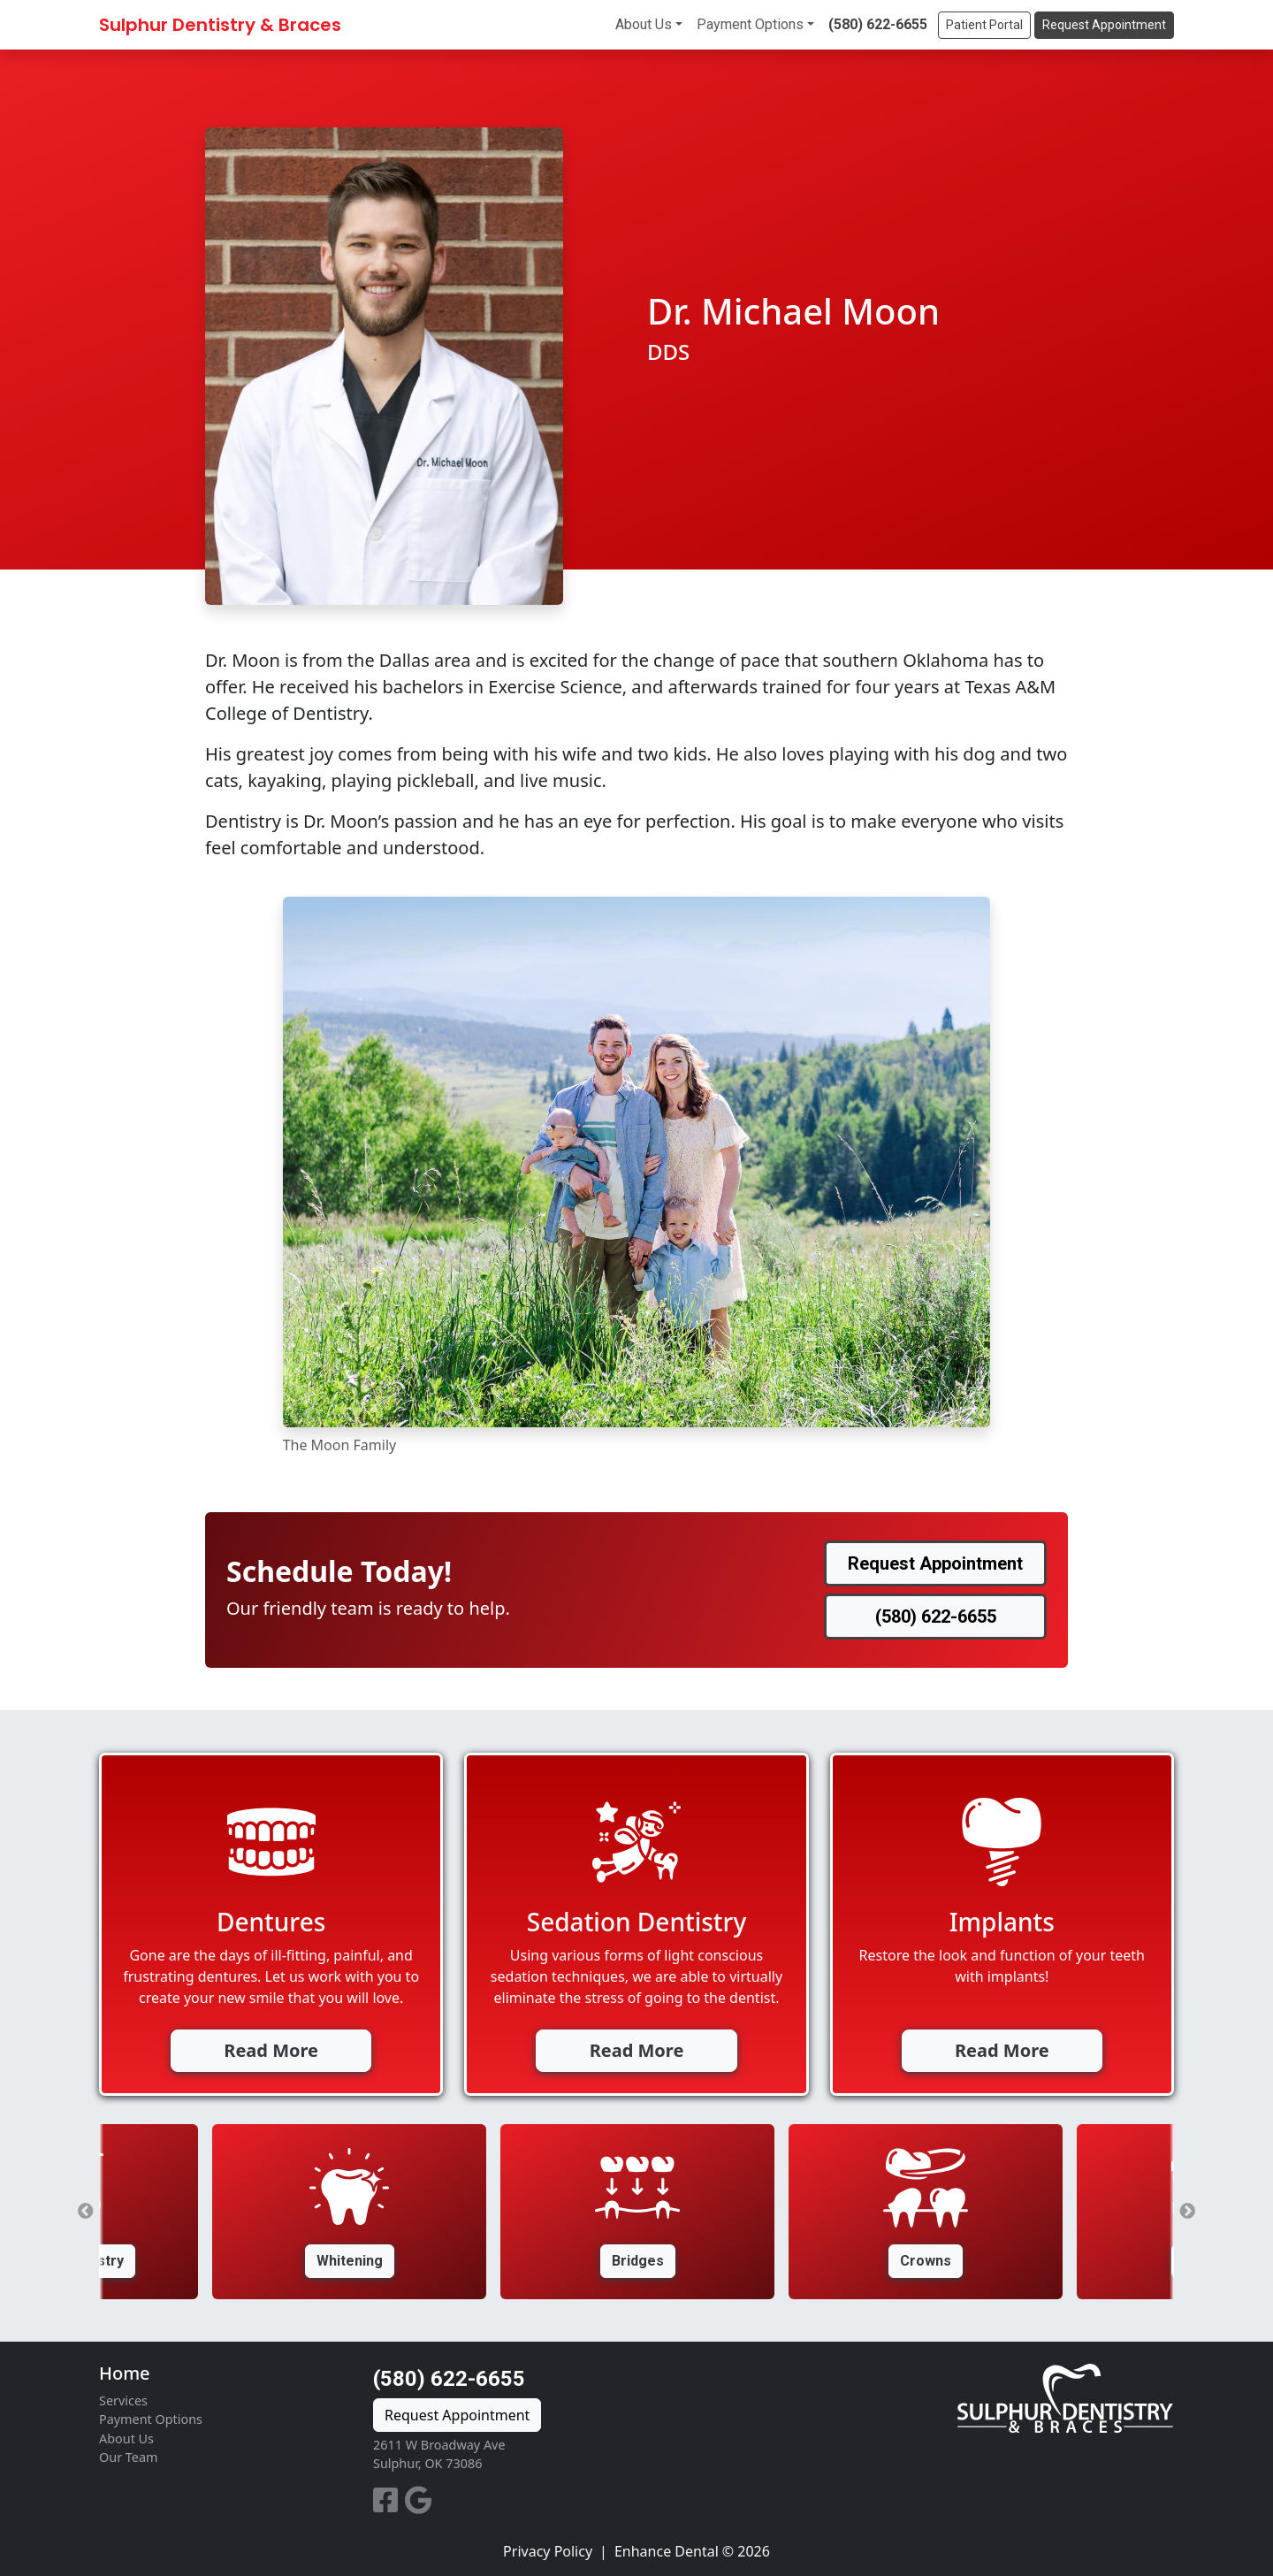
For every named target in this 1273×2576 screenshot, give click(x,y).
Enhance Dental (666, 2551)
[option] (637, 2211)
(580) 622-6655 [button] (935, 1616)
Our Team (128, 2457)
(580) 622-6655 (877, 24)
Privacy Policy (547, 2551)
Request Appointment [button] (1104, 25)
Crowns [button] (925, 2260)
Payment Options (750, 24)
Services (123, 2400)
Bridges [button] (638, 2260)
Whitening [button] (349, 2260)
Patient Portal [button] (984, 25)
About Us (643, 24)
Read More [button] (271, 2050)
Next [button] (1187, 2212)
